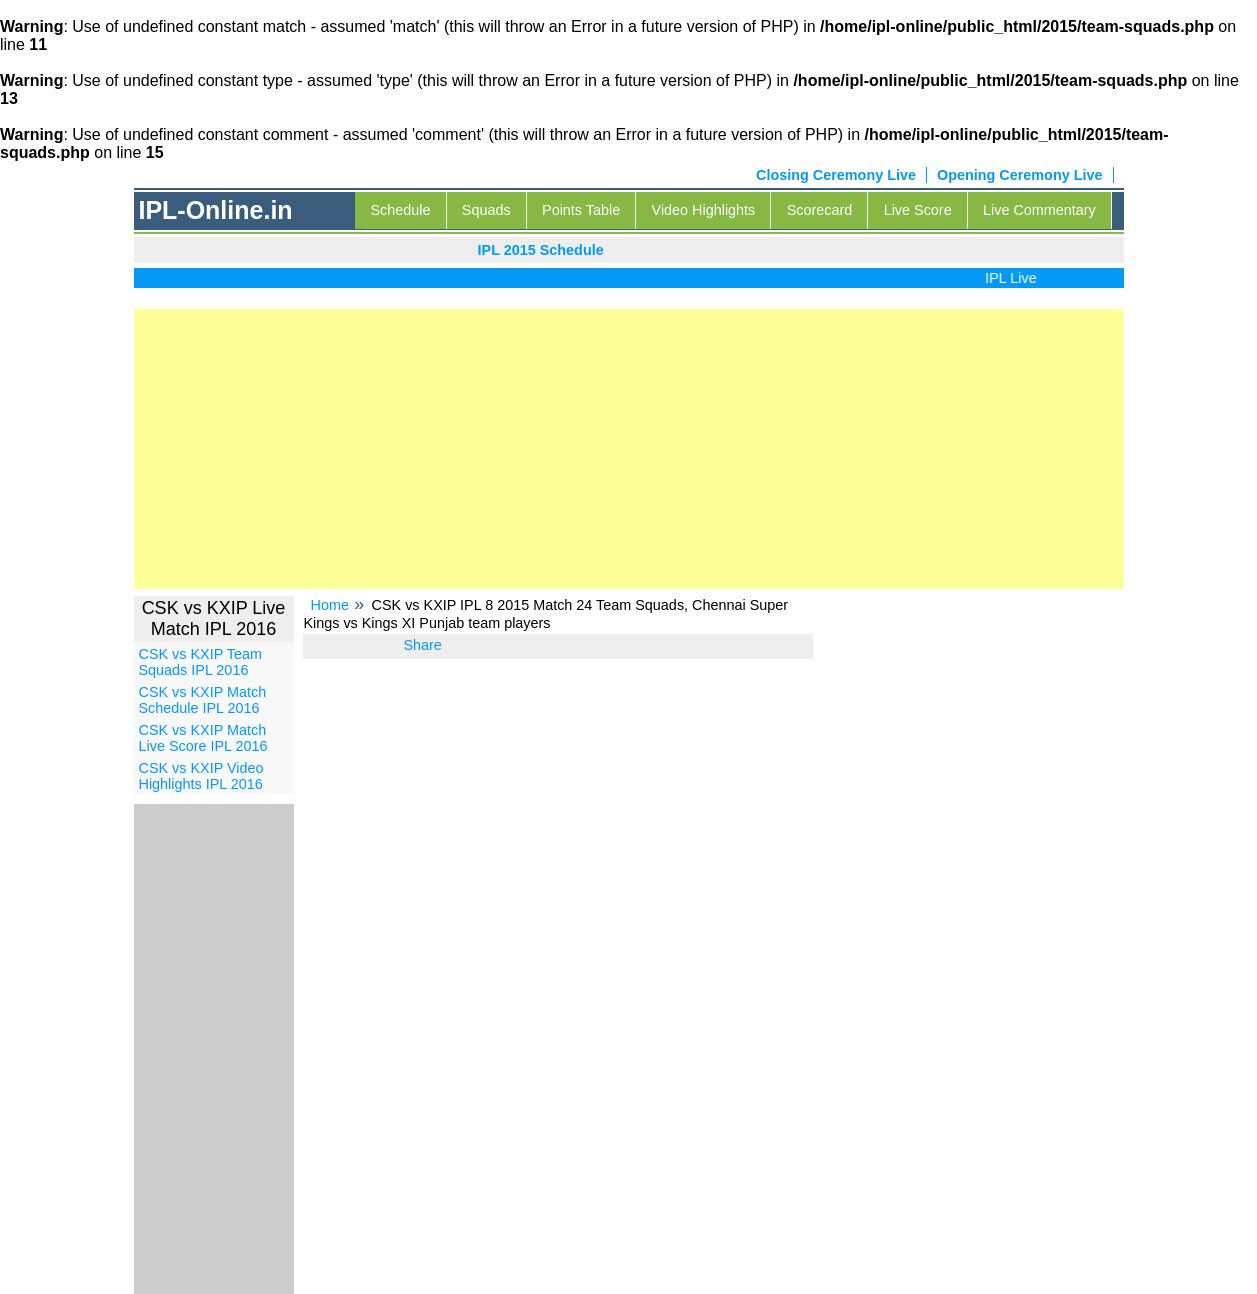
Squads (486, 210)
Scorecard (820, 210)
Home (330, 605)
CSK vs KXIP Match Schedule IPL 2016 (203, 700)
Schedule (400, 210)
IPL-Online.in (215, 210)
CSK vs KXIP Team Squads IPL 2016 (200, 662)
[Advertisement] (629, 449)
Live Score (918, 210)
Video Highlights (704, 210)
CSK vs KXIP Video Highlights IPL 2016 (201, 776)
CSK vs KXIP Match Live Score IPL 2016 (203, 738)
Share (422, 645)
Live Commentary (1039, 210)
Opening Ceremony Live (1020, 175)
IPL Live (1014, 278)
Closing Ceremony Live (836, 175)
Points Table (581, 210)
